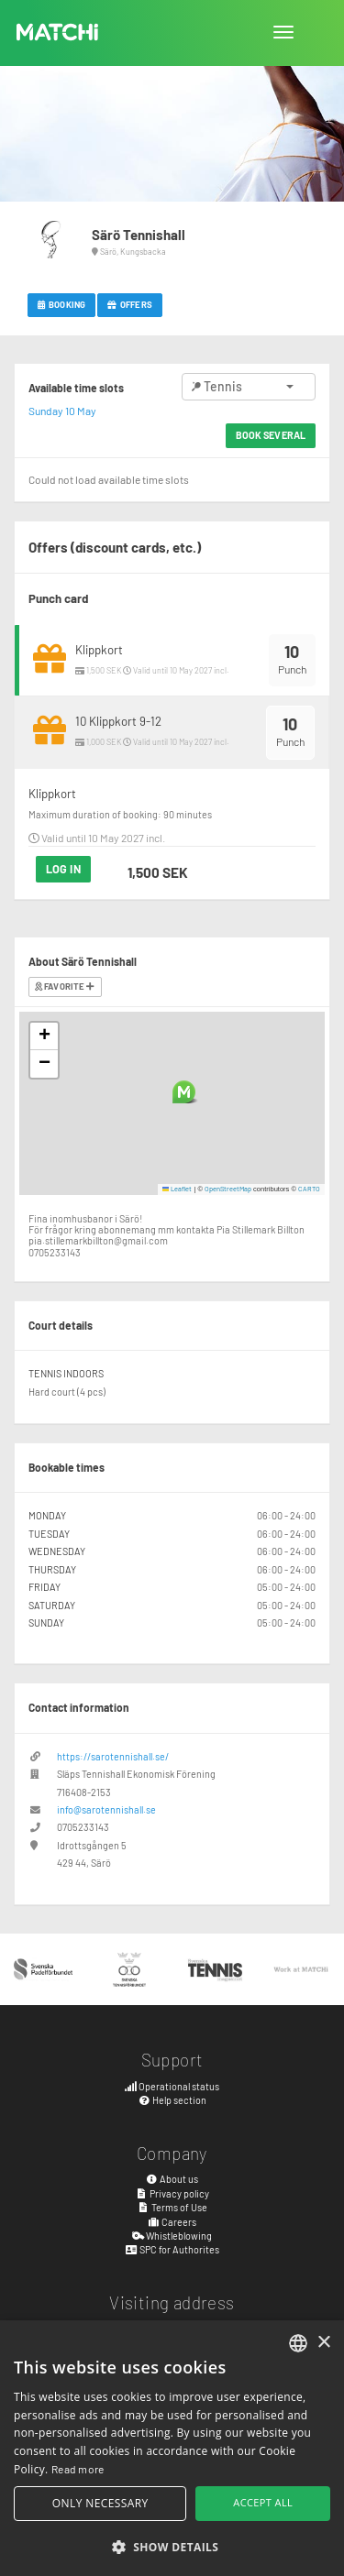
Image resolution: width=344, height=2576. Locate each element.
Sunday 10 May (62, 410)
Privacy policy (172, 2193)
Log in (63, 868)
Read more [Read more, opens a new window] (78, 2468)
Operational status (172, 2086)
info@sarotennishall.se (106, 1809)
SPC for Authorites (172, 2249)
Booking (61, 304)
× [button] (323, 2343)
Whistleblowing (172, 2236)
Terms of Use (172, 2207)
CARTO (309, 1188)
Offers (129, 304)
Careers (172, 2222)
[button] (183, 1091)
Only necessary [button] (100, 2503)
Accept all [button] (263, 2502)
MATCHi (58, 32)
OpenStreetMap (228, 1188)
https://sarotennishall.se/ (113, 1756)
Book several (270, 435)
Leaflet (177, 1188)
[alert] (172, 2448)
